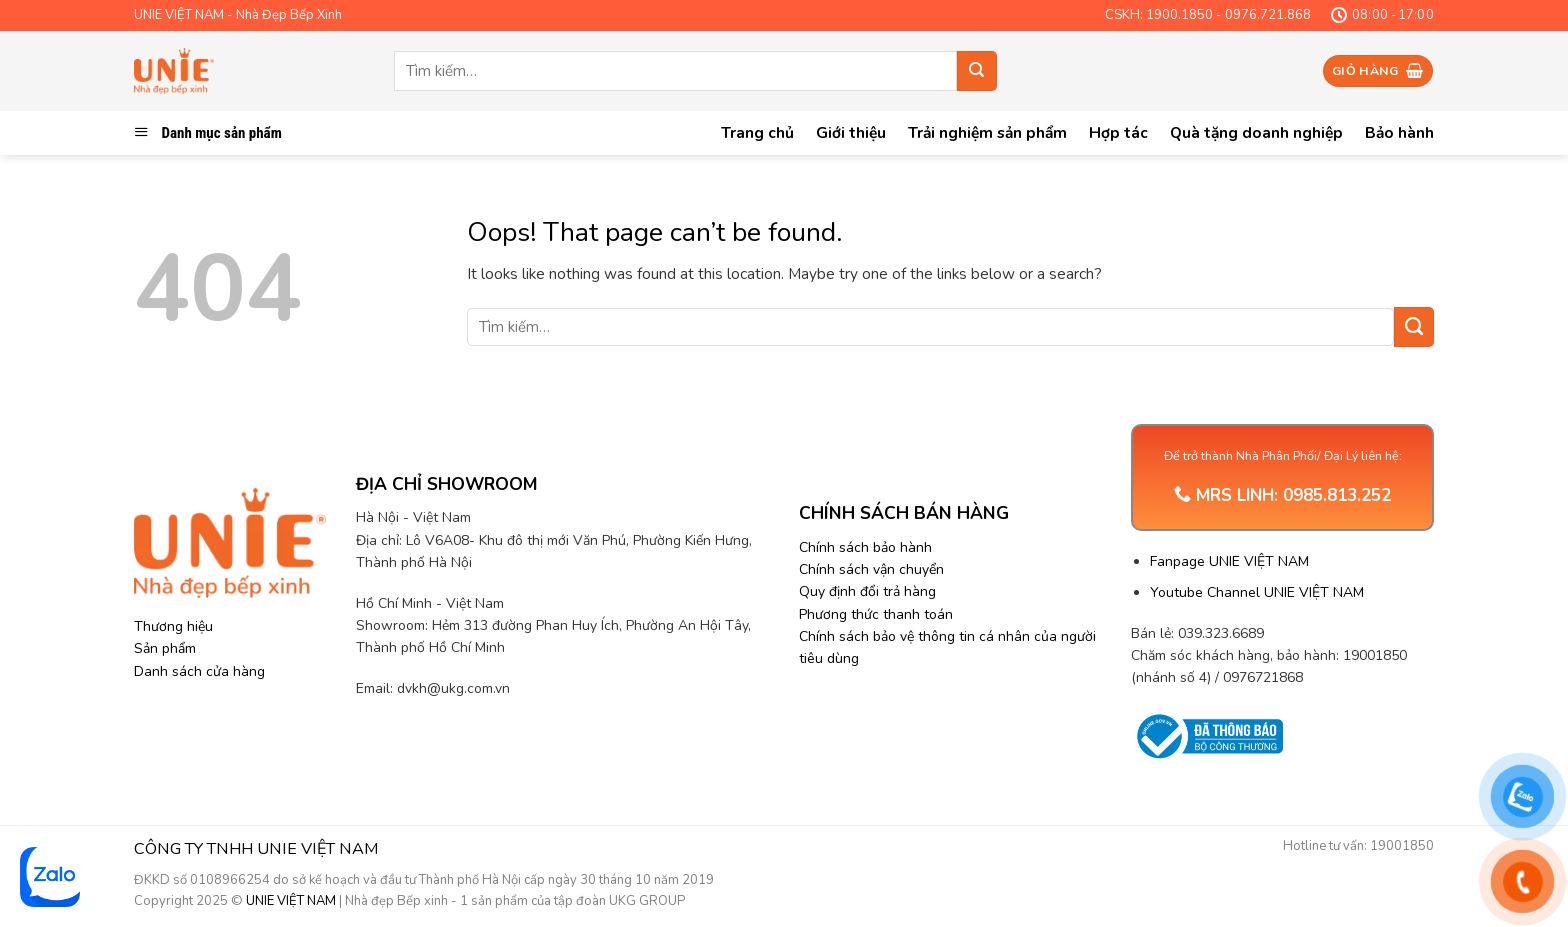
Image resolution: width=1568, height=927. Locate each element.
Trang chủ (757, 132)
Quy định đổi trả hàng (867, 591)
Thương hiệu (173, 626)
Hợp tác (1118, 132)
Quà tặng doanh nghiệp (1256, 132)
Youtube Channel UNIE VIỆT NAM (1257, 592)
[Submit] (977, 71)
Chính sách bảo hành (865, 547)
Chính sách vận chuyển (871, 569)
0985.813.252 (1337, 495)
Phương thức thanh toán (876, 614)
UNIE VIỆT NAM (291, 901)
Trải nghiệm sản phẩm (987, 132)
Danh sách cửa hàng (199, 671)
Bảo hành (1399, 132)
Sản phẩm (165, 648)
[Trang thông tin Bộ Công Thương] (1206, 736)
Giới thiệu (851, 132)
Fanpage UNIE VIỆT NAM (1229, 561)
